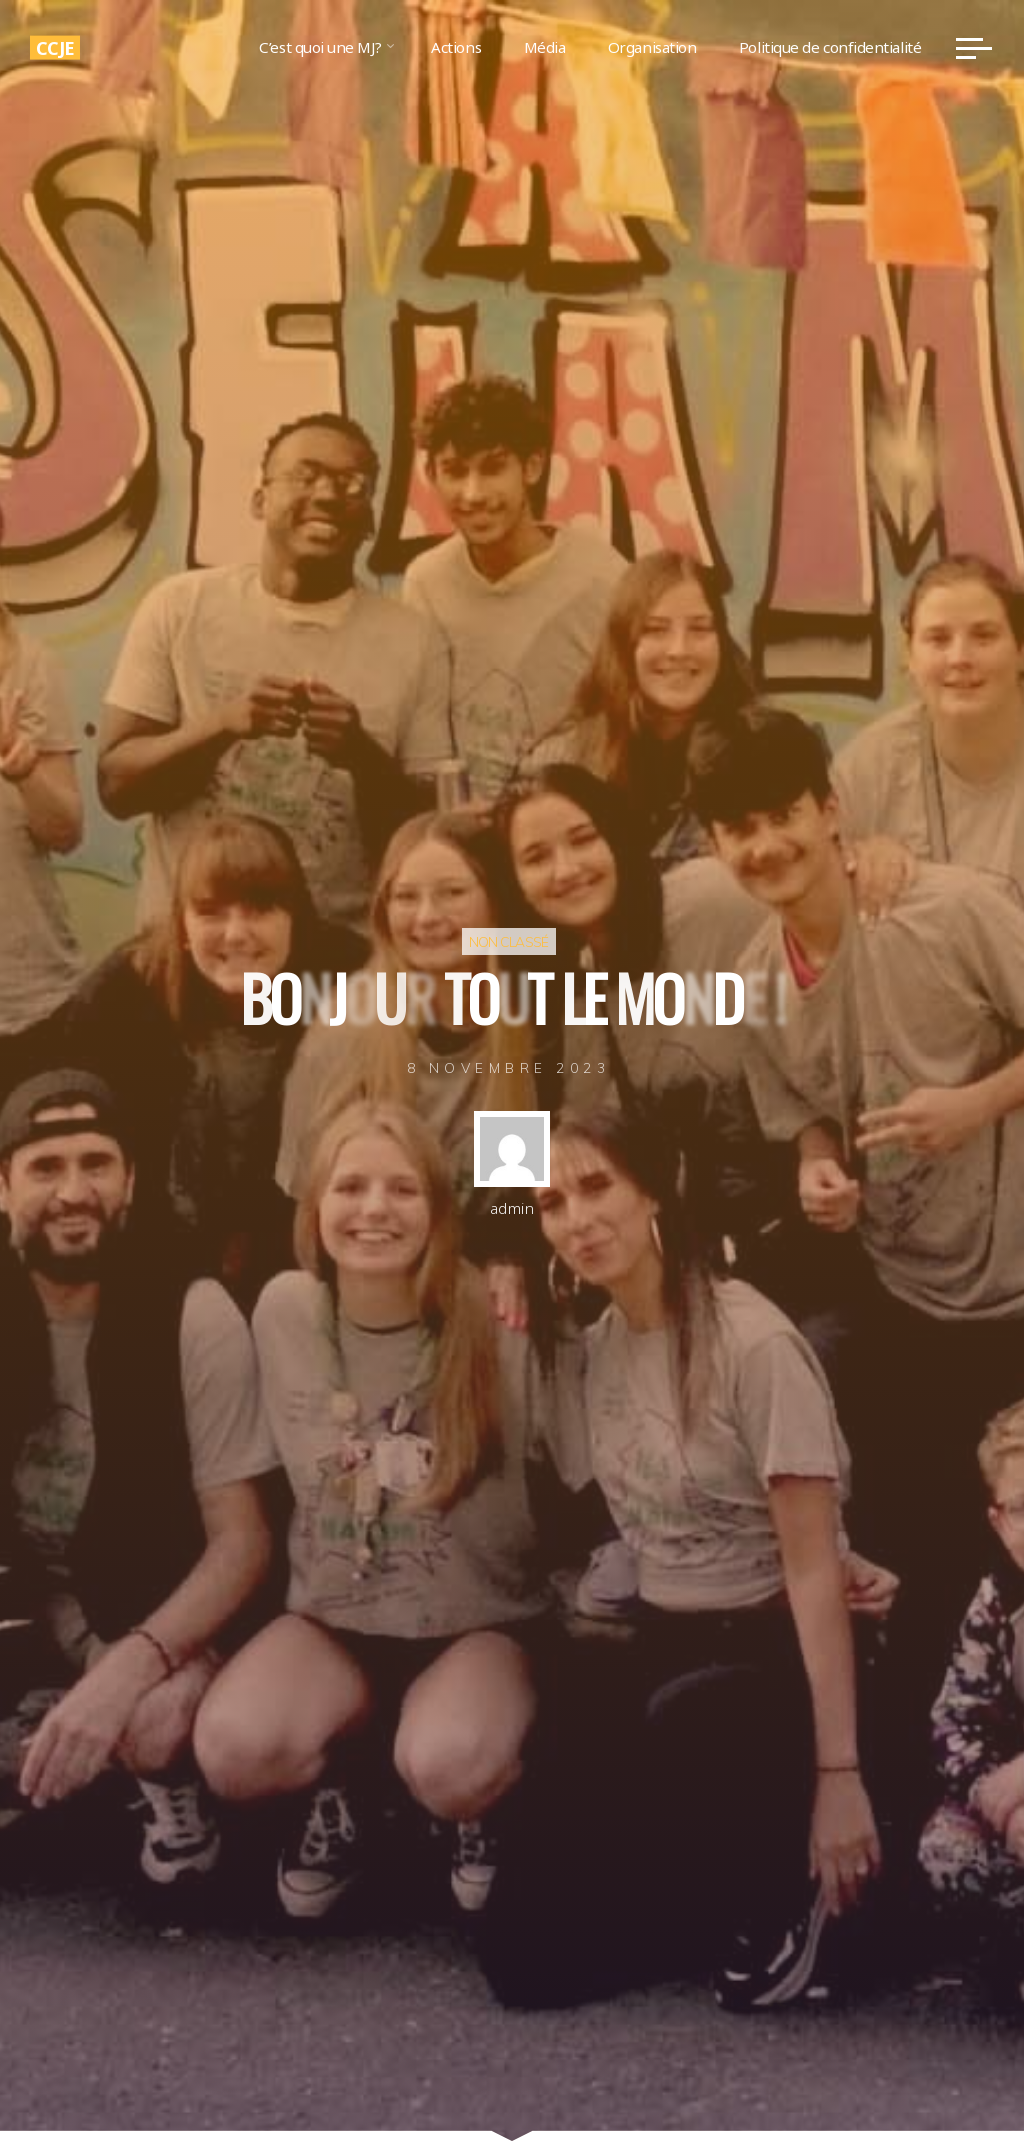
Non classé (509, 941)
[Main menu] (974, 48)
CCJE (54, 47)
